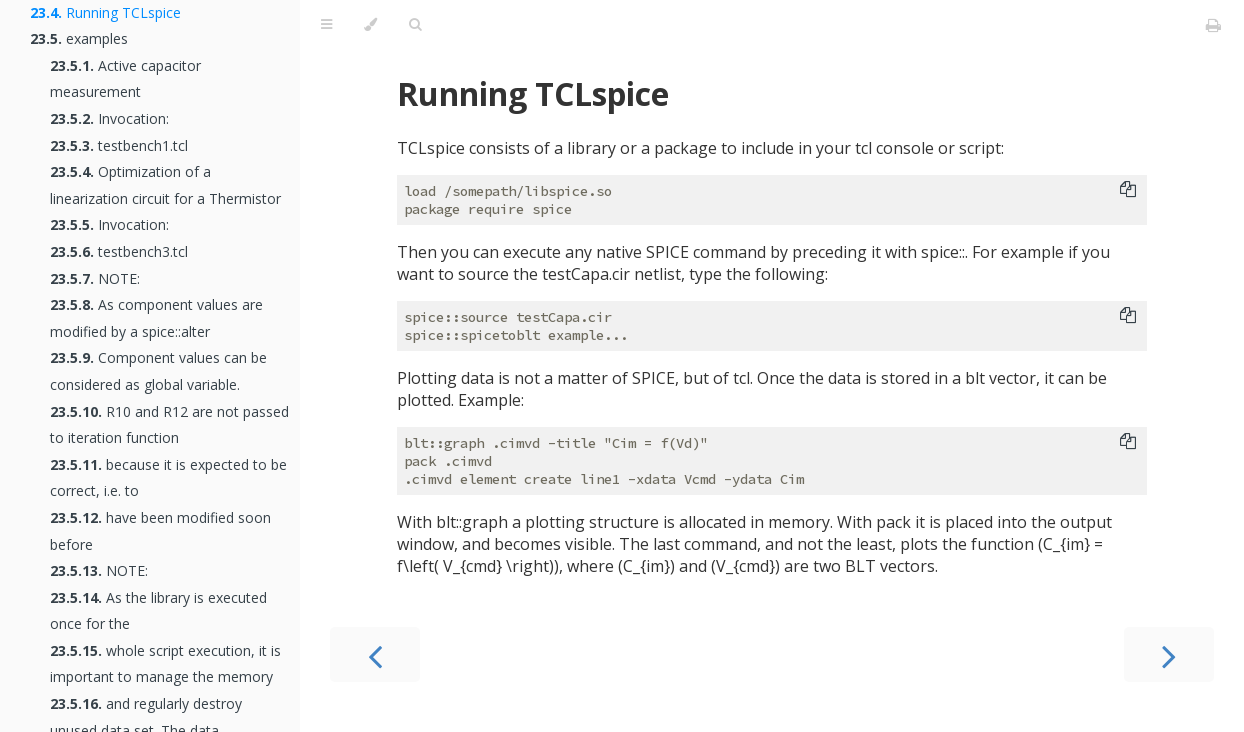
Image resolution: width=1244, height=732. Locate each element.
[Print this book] (1213, 25)
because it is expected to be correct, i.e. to (168, 478)
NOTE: (95, 278)
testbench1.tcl (119, 145)
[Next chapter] (1169, 654)
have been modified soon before (160, 531)
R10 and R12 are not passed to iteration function (169, 425)
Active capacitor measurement (125, 79)
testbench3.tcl (119, 251)
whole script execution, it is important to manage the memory (165, 664)
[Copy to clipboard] (1128, 191)
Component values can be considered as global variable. (158, 371)
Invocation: (109, 118)
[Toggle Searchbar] (415, 25)
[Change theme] (370, 25)
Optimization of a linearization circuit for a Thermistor (165, 185)
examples (79, 38)
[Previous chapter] (375, 654)
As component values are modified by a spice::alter (156, 318)
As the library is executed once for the (158, 611)
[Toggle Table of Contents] (326, 25)
